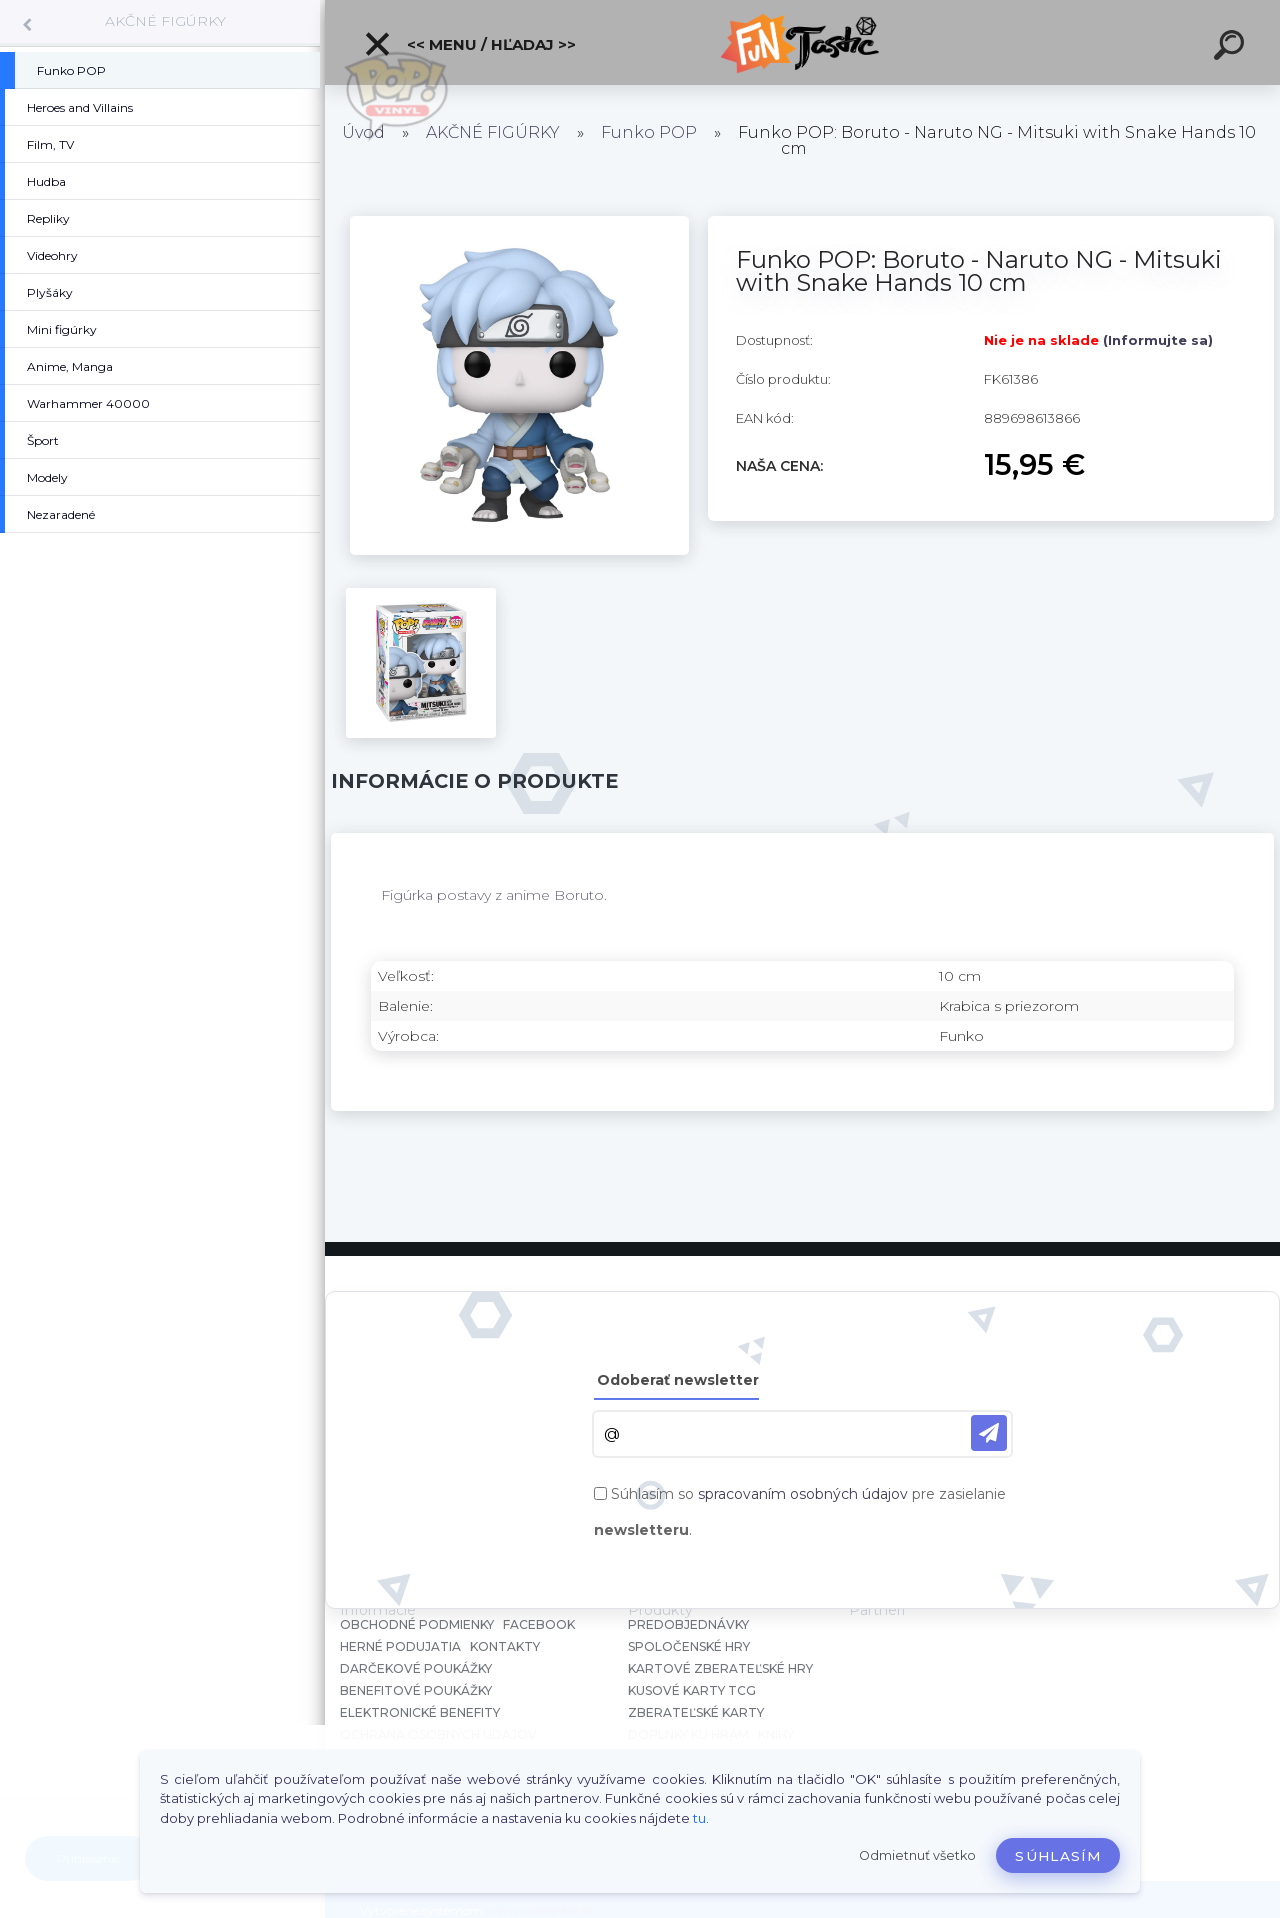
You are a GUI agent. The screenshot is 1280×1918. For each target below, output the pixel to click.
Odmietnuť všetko (917, 1855)
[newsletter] (989, 1433)
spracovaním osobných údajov (803, 1494)
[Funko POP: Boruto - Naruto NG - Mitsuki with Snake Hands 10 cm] (519, 223)
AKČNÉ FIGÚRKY (165, 21)
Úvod (363, 132)
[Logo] (802, 42)
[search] (1232, 48)
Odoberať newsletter (678, 1380)
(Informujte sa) (1158, 340)
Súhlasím (1058, 1856)
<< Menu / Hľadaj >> (469, 44)
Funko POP (649, 132)
